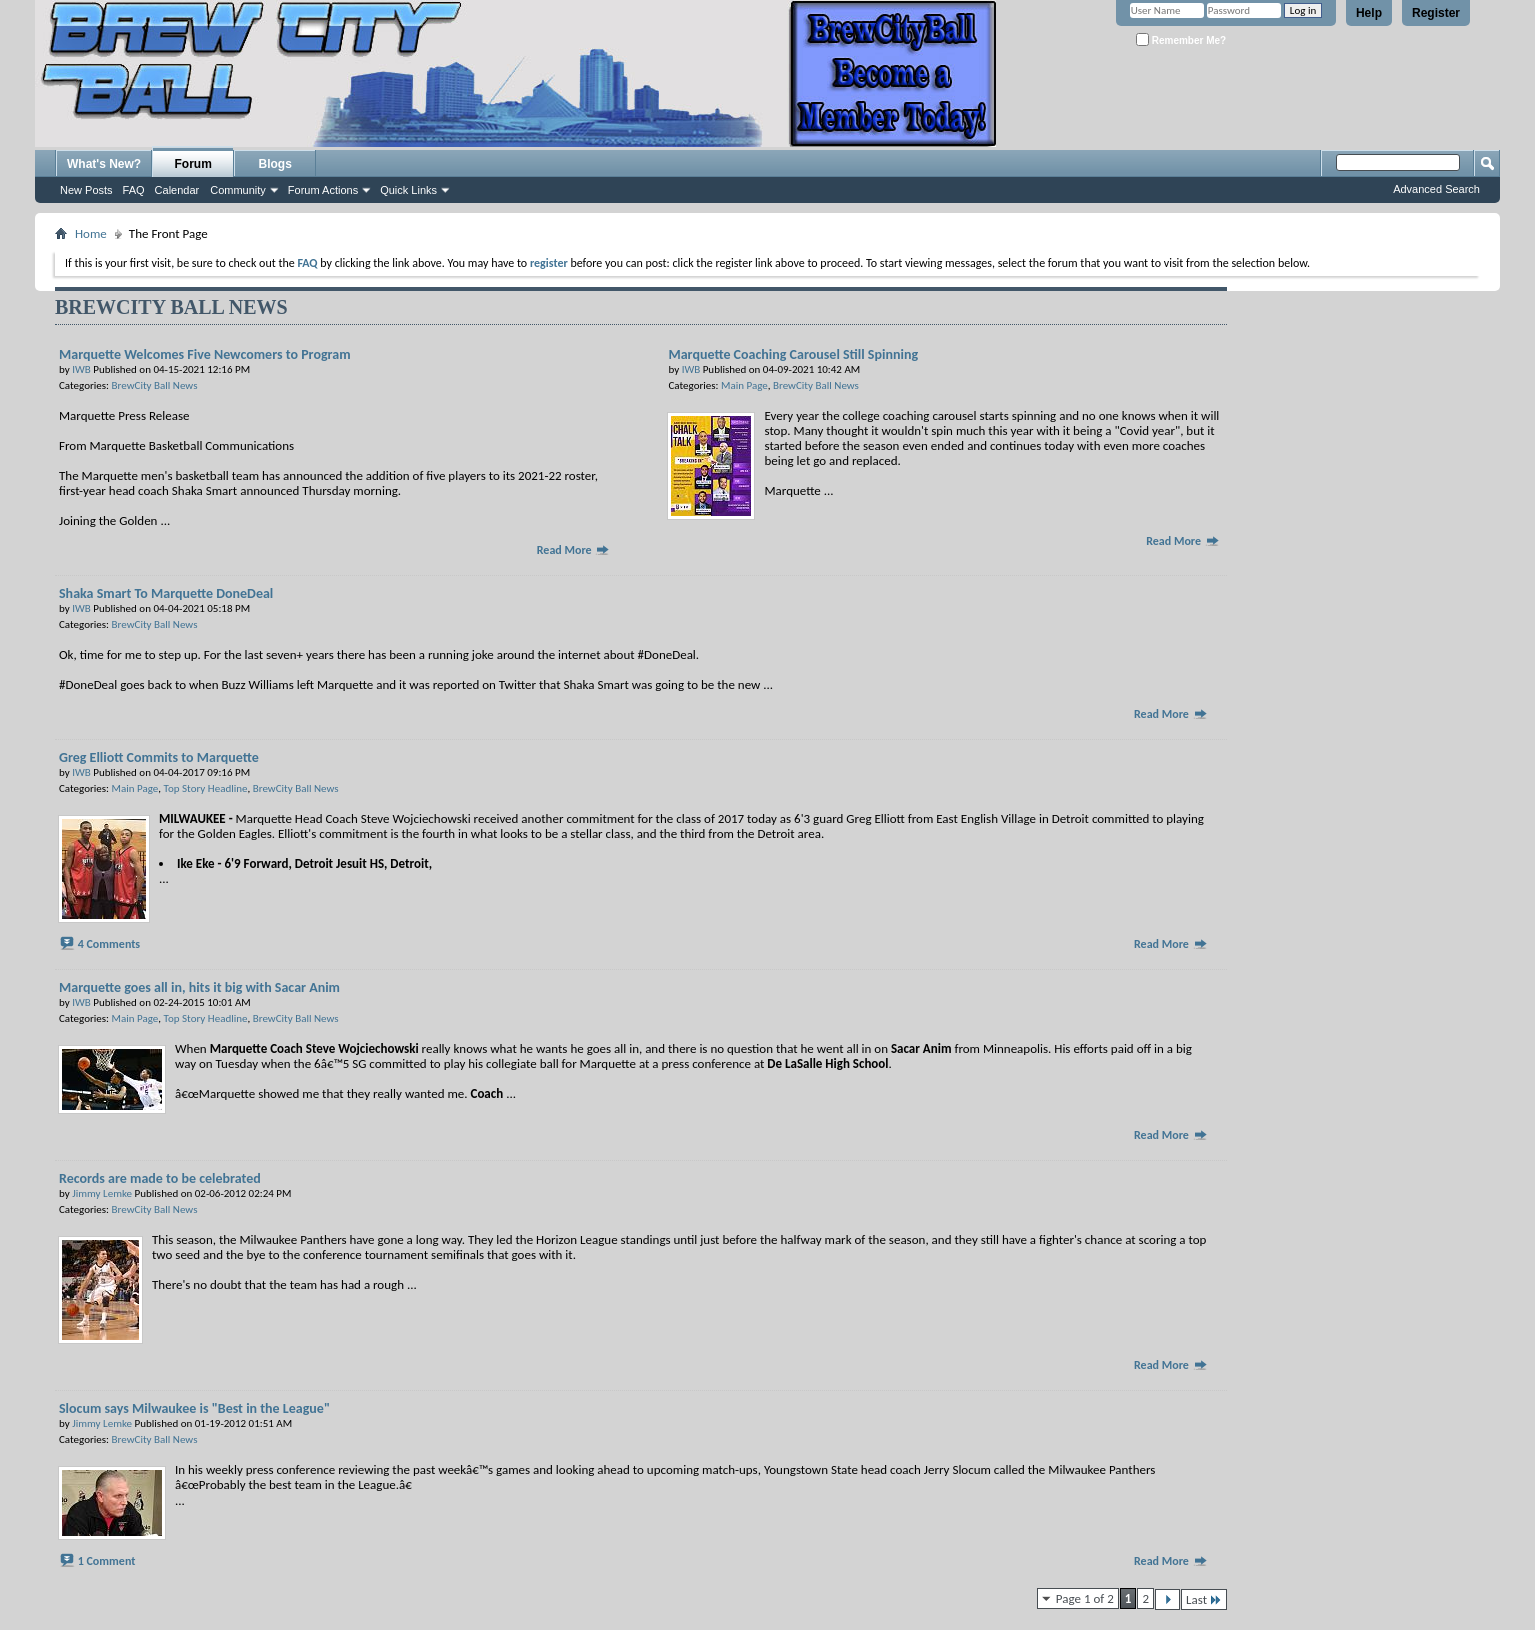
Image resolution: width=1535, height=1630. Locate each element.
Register (1436, 13)
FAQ (134, 190)
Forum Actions (323, 190)
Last (1204, 1599)
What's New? (104, 164)
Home (91, 233)
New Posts (86, 190)
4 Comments (109, 944)
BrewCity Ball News (155, 385)
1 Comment (107, 1561)
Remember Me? (1181, 39)
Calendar (177, 190)
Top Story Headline (206, 788)
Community (238, 190)
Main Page (744, 385)
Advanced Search (1436, 189)
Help (1369, 13)
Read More (574, 550)
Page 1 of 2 (1085, 1598)
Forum (193, 164)
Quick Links (408, 190)
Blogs (275, 164)
